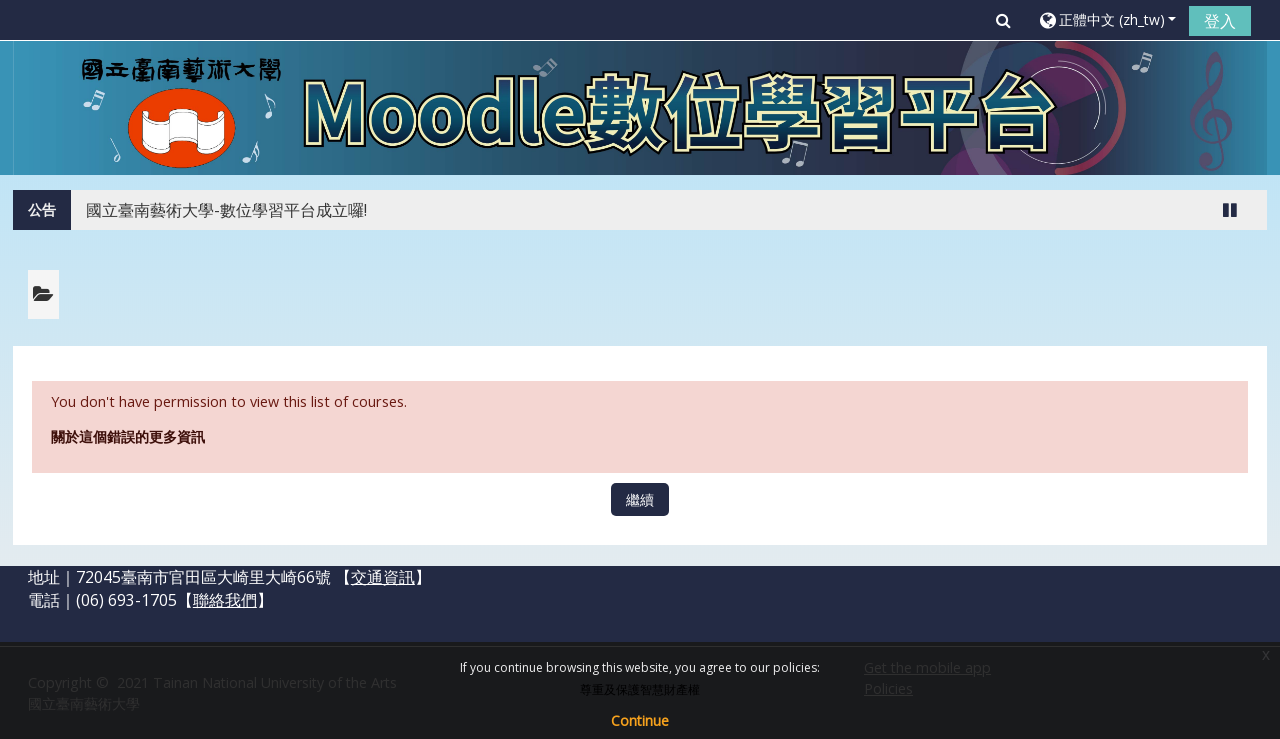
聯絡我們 (225, 600)
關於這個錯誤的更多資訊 (128, 436)
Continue (640, 720)
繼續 (640, 499)
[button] (1003, 20)
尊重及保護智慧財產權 (640, 689)
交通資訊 (383, 577)
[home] (640, 106)
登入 (1220, 21)
